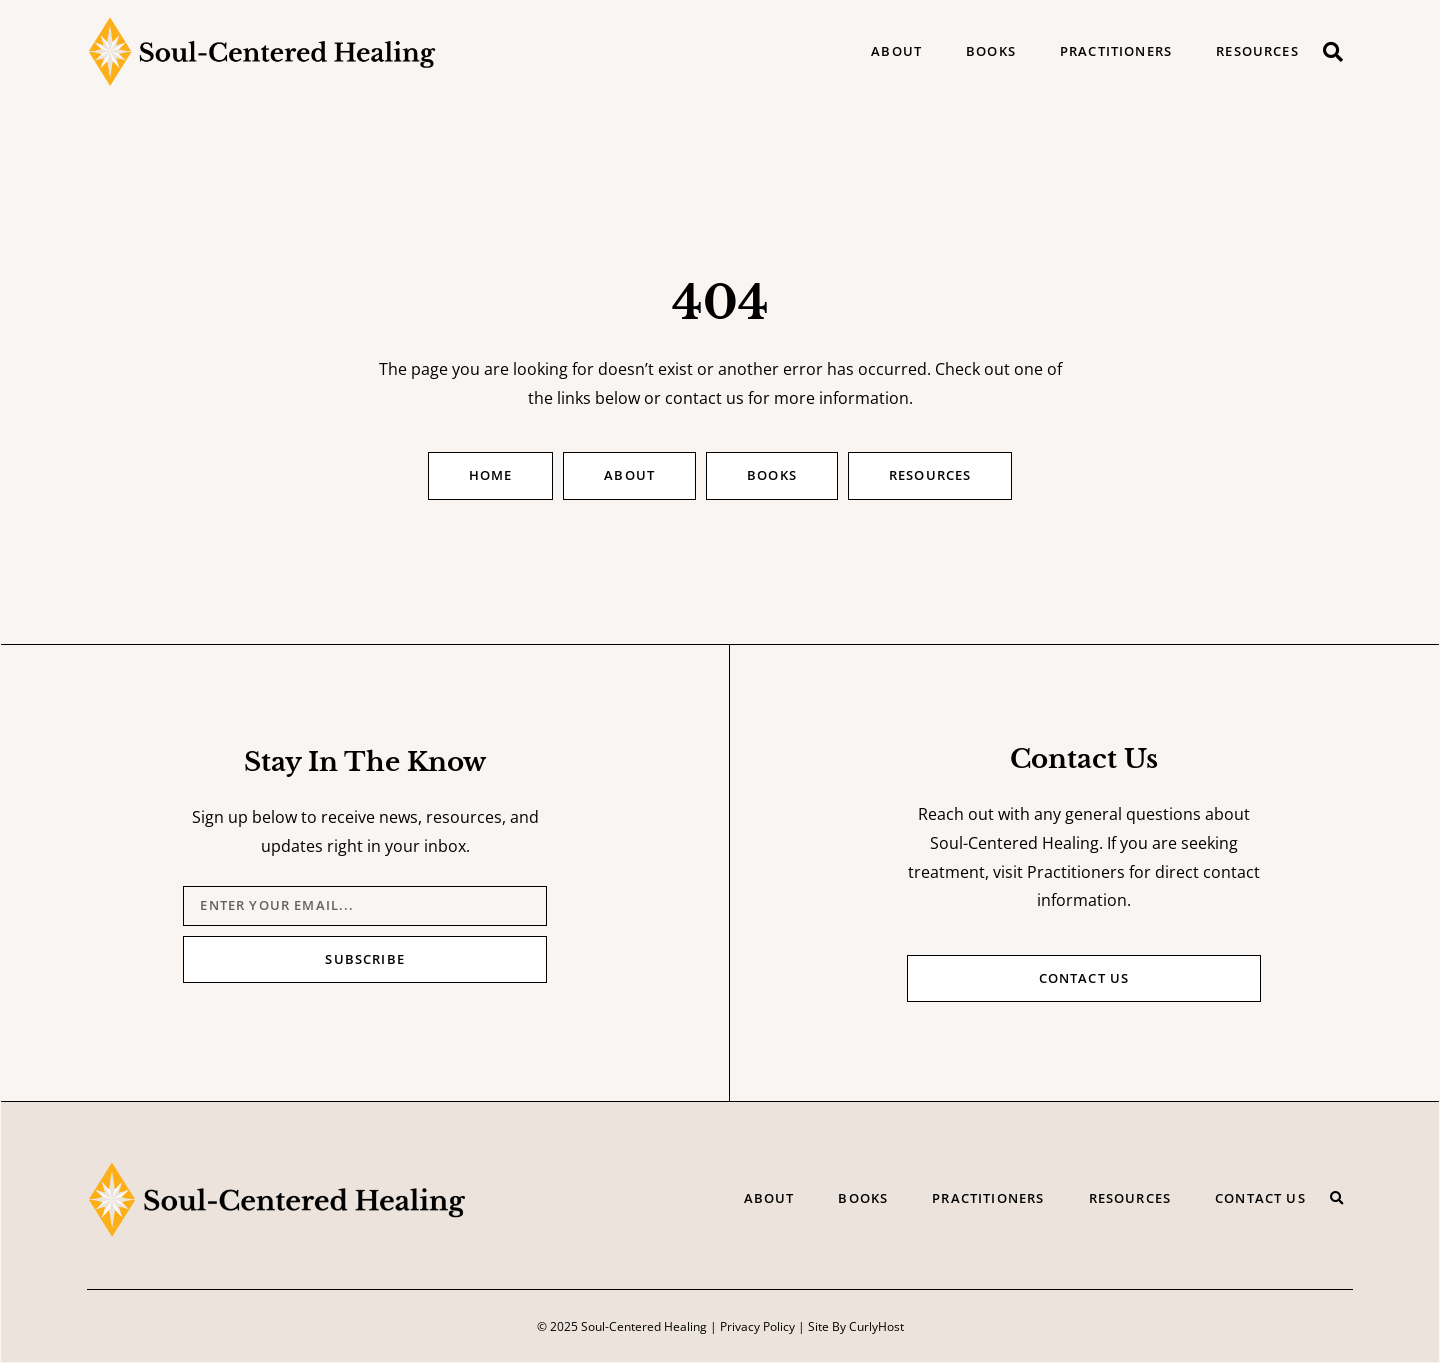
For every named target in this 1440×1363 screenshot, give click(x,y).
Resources (1257, 51)
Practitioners (1116, 51)
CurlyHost (876, 1326)
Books (991, 51)
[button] (1333, 52)
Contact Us (1260, 1198)
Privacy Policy (757, 1326)
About (896, 51)
